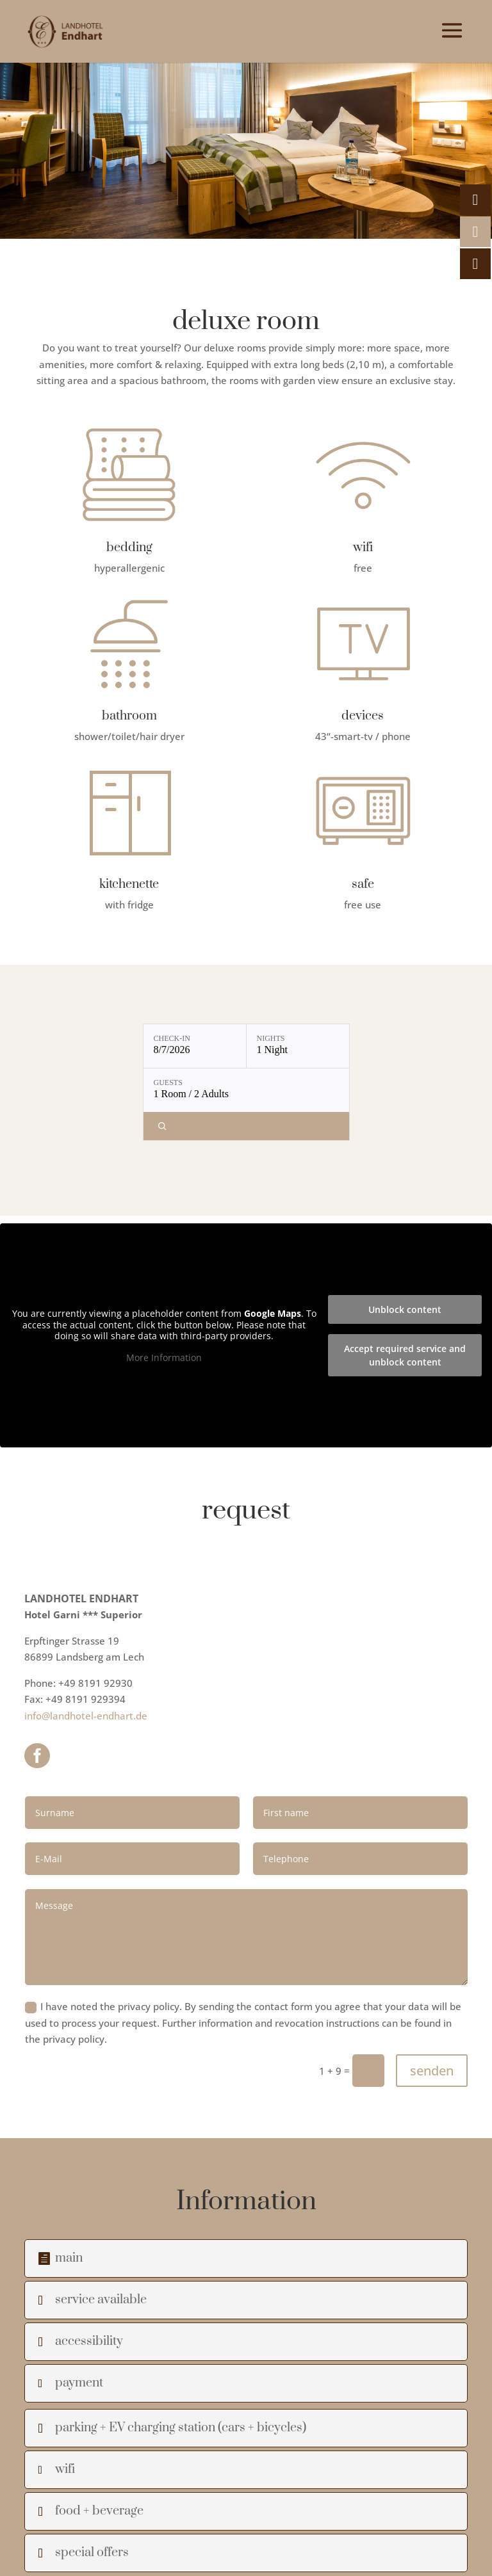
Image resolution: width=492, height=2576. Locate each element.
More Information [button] (164, 1357)
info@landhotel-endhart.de (85, 1715)
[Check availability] (246, 1126)
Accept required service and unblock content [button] (405, 1354)
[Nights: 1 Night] (298, 1046)
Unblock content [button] (404, 1309)
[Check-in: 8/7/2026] (195, 1046)
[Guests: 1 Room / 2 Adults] (246, 1090)
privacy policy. (75, 2039)
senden (432, 2070)
